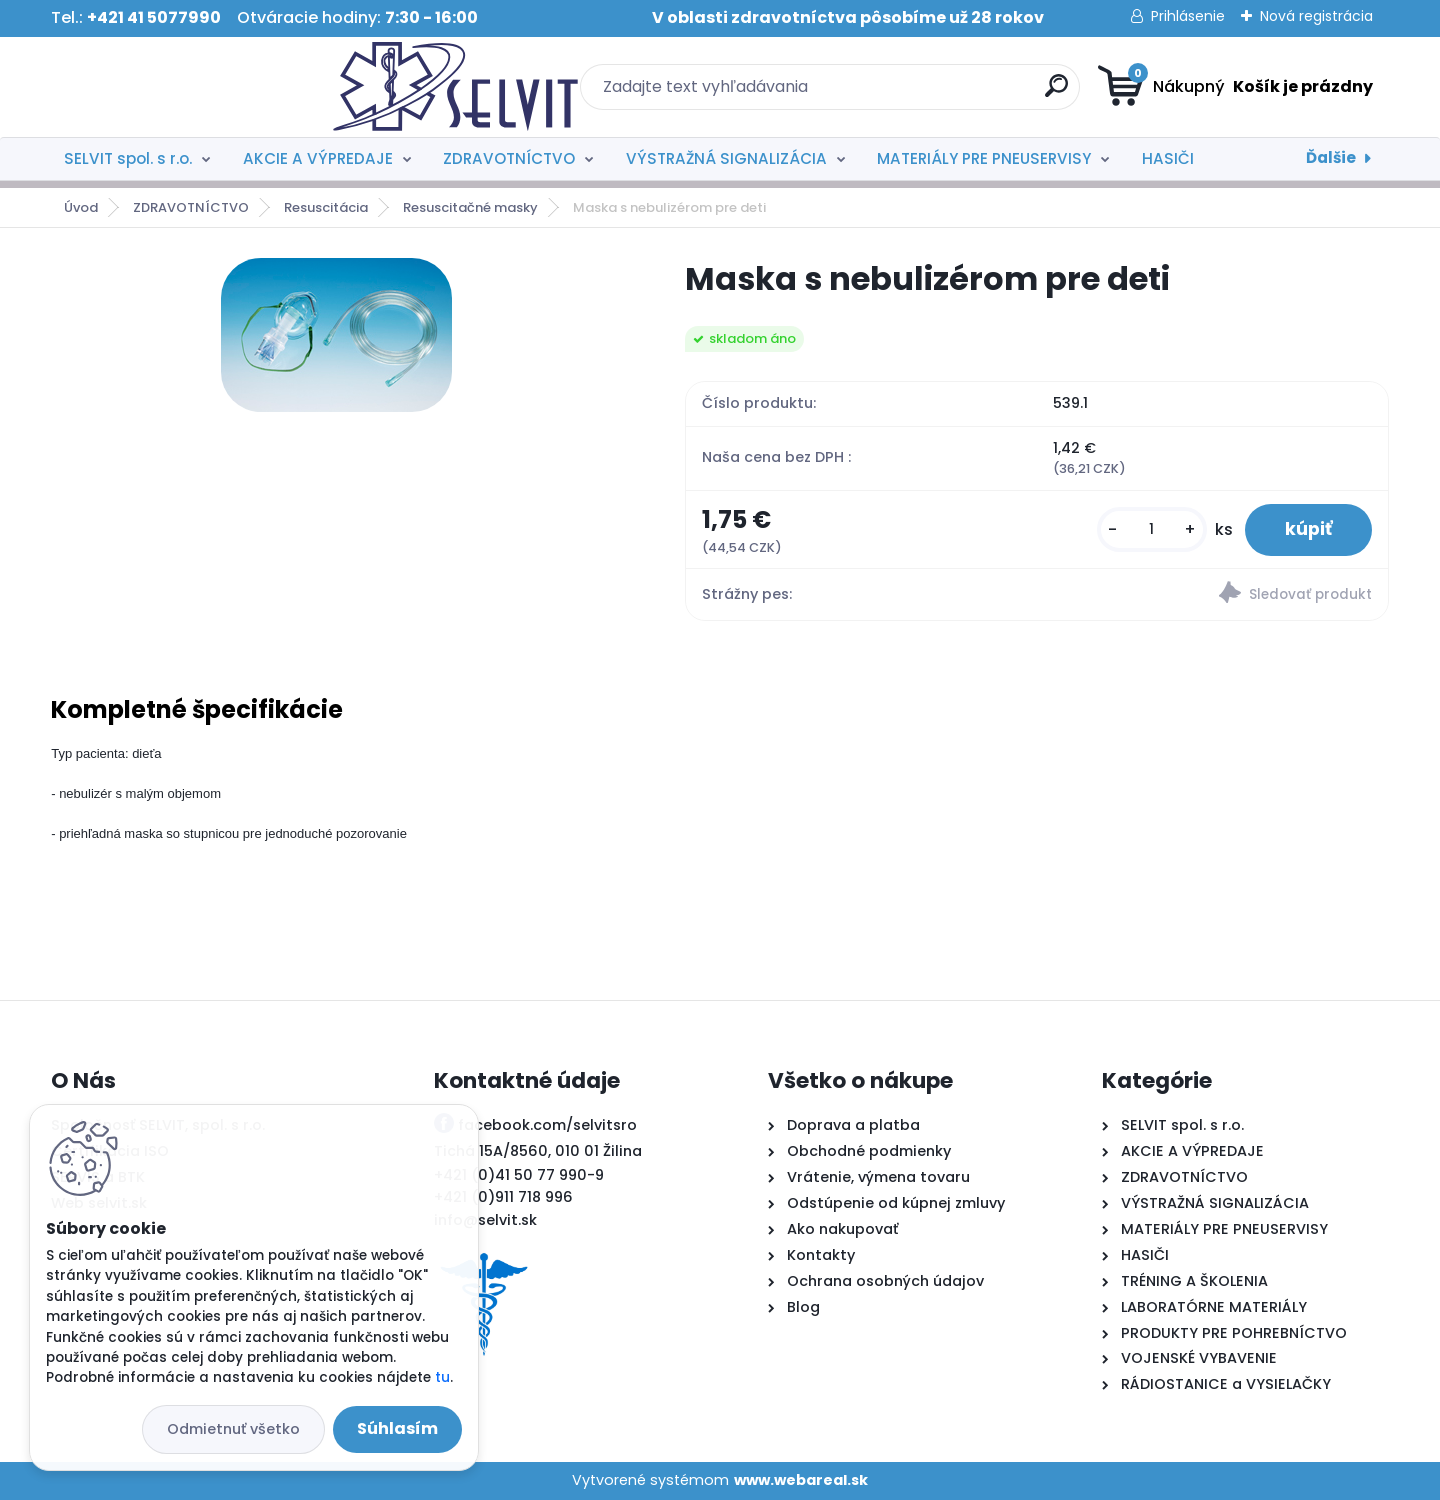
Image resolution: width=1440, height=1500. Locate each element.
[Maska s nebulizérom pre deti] (336, 335)
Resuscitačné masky (470, 207)
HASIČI (1168, 158)
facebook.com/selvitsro (547, 1125)
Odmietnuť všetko (233, 1429)
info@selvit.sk (485, 1220)
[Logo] (173, 87)
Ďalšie (1331, 157)
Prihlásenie (1188, 16)
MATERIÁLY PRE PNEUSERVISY (984, 158)
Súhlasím (397, 1428)
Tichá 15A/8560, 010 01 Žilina (538, 1151)
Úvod (81, 207)
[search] (915, 93)
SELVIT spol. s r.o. (128, 158)
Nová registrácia (1316, 16)
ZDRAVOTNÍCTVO (509, 158)
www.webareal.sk (801, 1480)
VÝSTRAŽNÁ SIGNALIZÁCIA (726, 158)
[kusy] (1152, 529)
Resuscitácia (326, 207)
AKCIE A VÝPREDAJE (318, 158)
